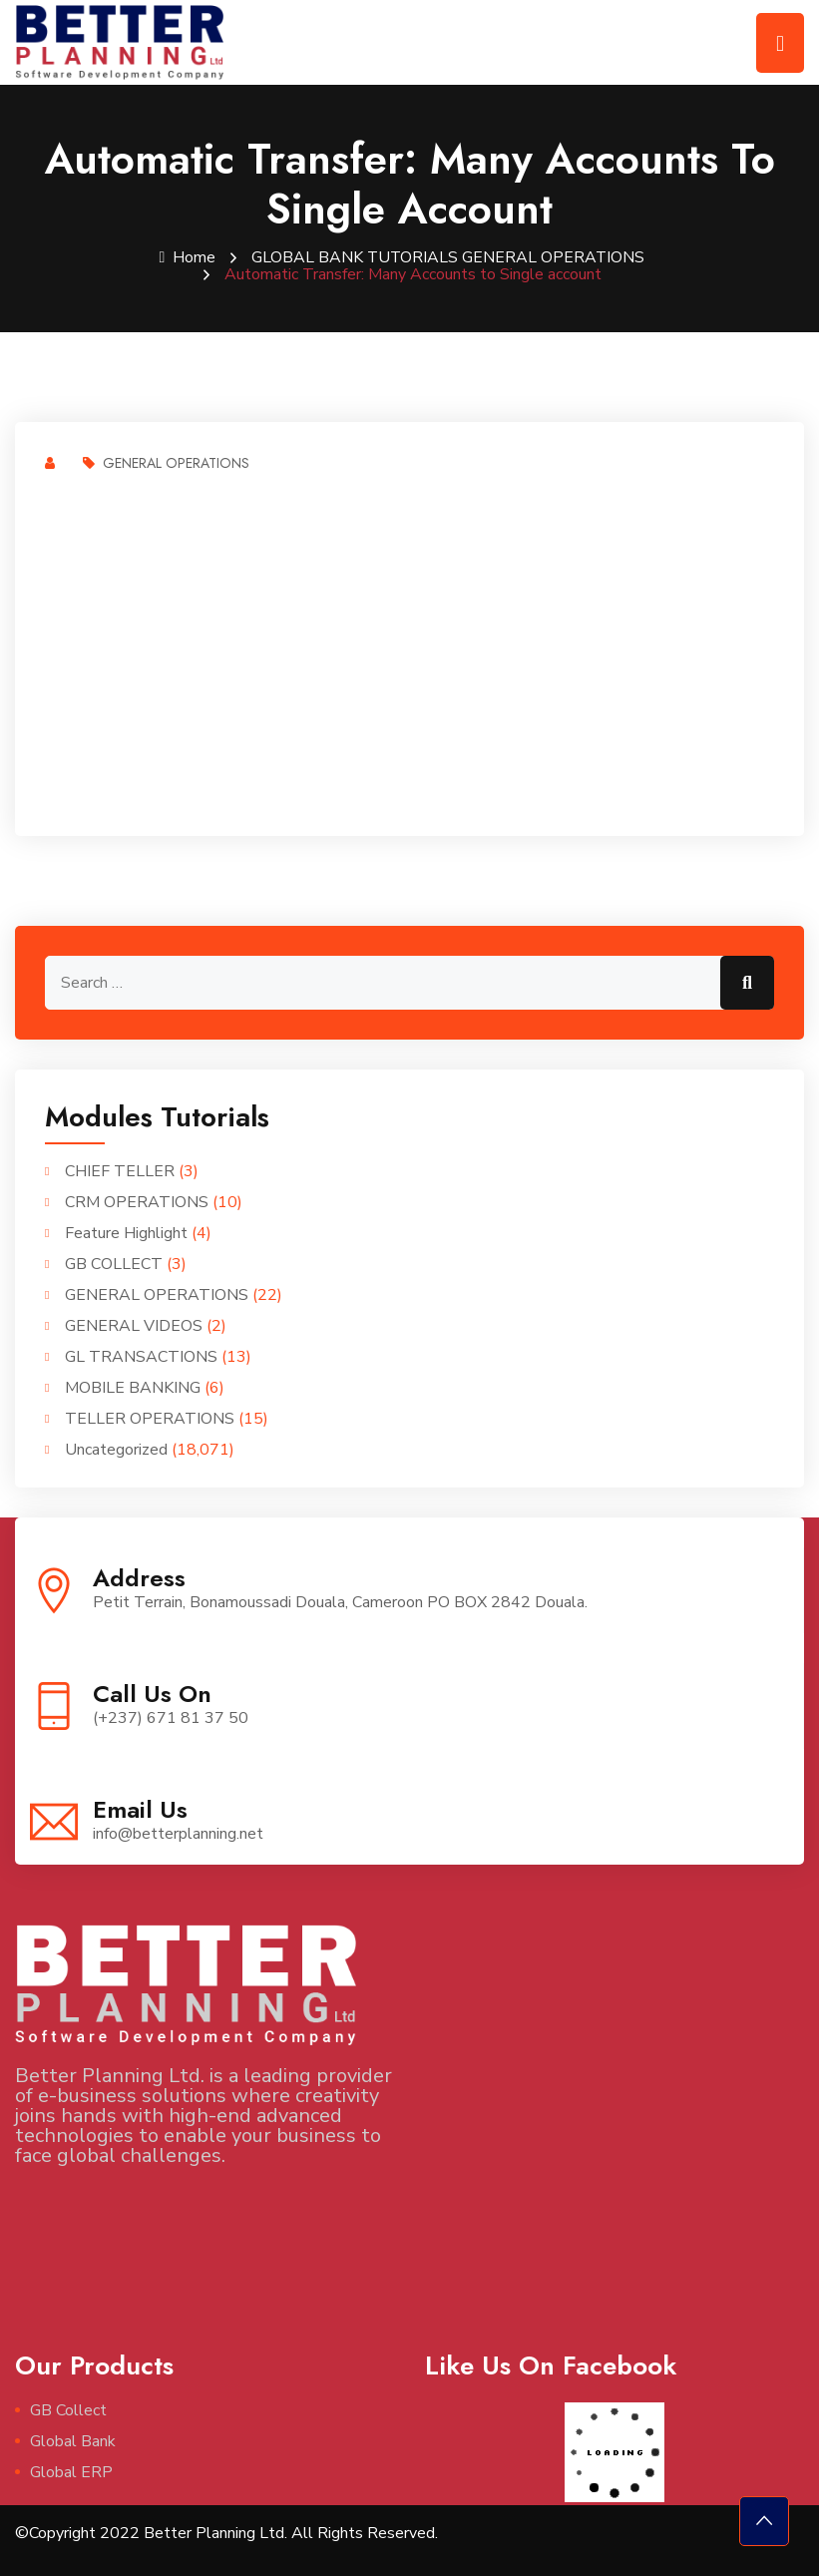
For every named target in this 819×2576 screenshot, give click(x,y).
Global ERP (71, 2471)
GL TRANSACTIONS (141, 1356)
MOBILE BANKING (133, 1387)
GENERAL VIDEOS (134, 1325)
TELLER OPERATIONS (149, 1418)
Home (186, 257)
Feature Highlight (126, 1232)
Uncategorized (116, 1449)
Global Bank (73, 2440)
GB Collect (68, 2409)
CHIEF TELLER (120, 1170)
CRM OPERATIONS (136, 1201)
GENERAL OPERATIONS (554, 257)
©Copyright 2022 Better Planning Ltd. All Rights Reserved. (226, 2532)
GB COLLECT (114, 1263)
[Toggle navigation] (780, 43)
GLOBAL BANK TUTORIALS (354, 257)
